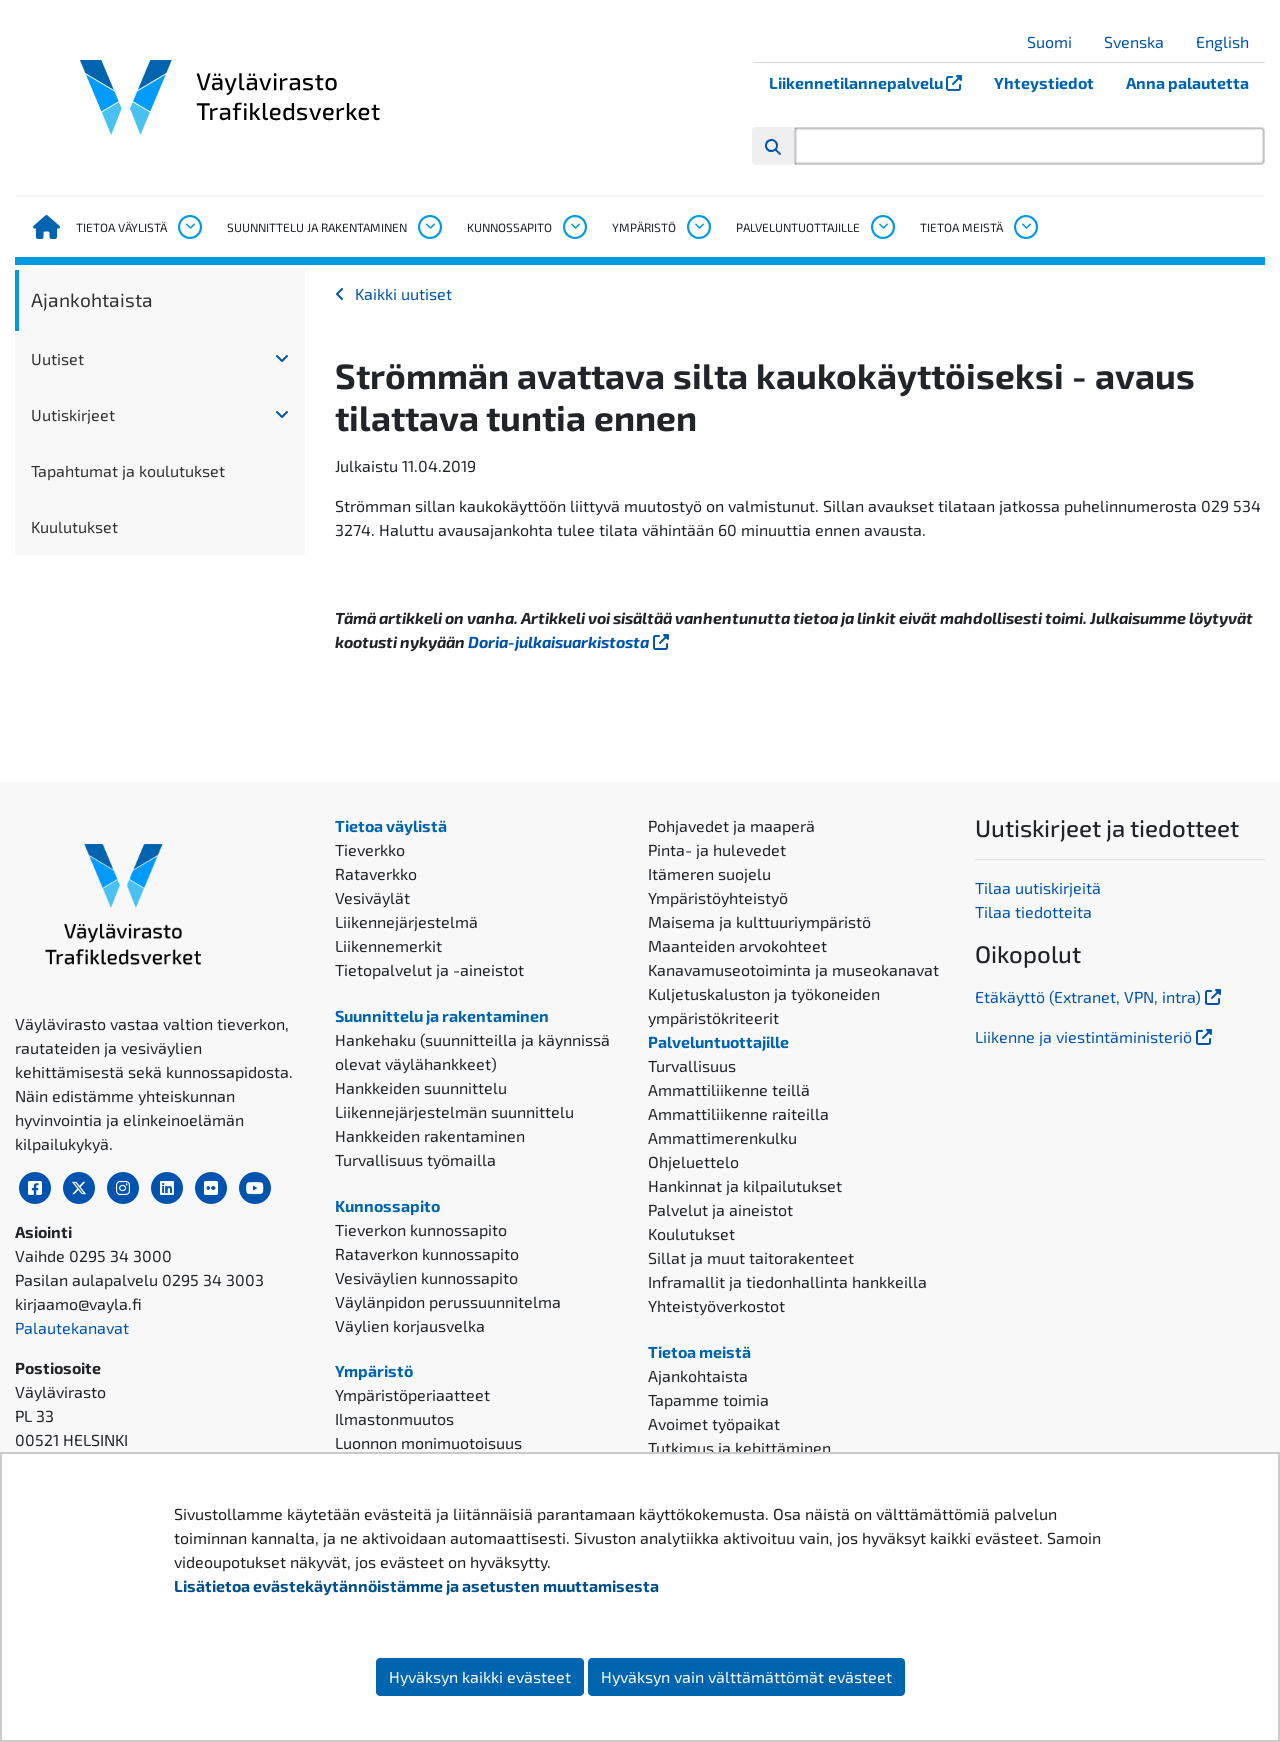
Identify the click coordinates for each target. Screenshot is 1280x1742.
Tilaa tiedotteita (1033, 911)
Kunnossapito (509, 227)
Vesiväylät (372, 897)
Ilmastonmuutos (394, 1418)
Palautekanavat (72, 1327)
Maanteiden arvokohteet (737, 945)
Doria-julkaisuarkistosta (570, 641)
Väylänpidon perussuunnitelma (448, 1301)
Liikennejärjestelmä (406, 921)
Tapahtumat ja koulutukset (128, 470)
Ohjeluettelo (693, 1161)
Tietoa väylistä (121, 227)
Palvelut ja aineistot (720, 1209)
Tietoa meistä (961, 227)
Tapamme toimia (708, 1399)
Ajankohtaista (92, 299)
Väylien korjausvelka (410, 1325)
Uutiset (57, 358)
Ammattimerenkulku (722, 1137)
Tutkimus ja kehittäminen (739, 1447)
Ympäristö (644, 227)
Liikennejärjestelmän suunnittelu (454, 1111)
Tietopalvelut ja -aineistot (429, 969)
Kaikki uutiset (403, 293)
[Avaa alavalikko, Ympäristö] (698, 227)
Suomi (1057, 41)
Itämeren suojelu (709, 873)
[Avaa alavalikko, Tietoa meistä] (1025, 227)
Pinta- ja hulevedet (717, 849)
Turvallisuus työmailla (415, 1159)
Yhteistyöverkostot (716, 1305)
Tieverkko (370, 849)
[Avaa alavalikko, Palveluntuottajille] (882, 227)
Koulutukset (691, 1233)
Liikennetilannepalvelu (873, 82)
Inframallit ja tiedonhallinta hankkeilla (787, 1281)
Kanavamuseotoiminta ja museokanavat (793, 969)
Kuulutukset (74, 526)
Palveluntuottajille (798, 227)
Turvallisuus (692, 1065)
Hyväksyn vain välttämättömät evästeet (746, 1676)
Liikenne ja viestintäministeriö (1095, 1036)
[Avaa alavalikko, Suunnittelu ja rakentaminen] (429, 227)
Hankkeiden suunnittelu (421, 1087)
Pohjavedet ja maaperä (731, 825)
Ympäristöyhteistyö (718, 897)
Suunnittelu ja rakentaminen (317, 227)
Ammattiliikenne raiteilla (738, 1113)
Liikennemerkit (388, 945)
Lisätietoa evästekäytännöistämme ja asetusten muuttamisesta (416, 1585)
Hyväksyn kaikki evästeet (480, 1676)
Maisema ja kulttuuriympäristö (759, 921)
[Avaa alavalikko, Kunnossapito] (574, 227)
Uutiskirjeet (73, 414)
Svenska (1141, 41)
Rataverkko (376, 873)
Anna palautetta (1187, 82)
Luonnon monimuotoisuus (428, 1442)
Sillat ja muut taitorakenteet (751, 1257)
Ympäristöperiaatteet (412, 1394)
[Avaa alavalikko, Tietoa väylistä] (189, 227)
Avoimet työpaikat (714, 1423)
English (1230, 41)
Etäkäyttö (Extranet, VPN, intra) (1100, 996)
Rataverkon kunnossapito (427, 1253)
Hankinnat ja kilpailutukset (745, 1185)
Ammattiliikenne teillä (729, 1089)
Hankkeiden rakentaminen (430, 1135)
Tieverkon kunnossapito (421, 1229)
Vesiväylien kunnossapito (426, 1277)
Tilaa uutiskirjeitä (1038, 887)
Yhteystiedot (1044, 82)
